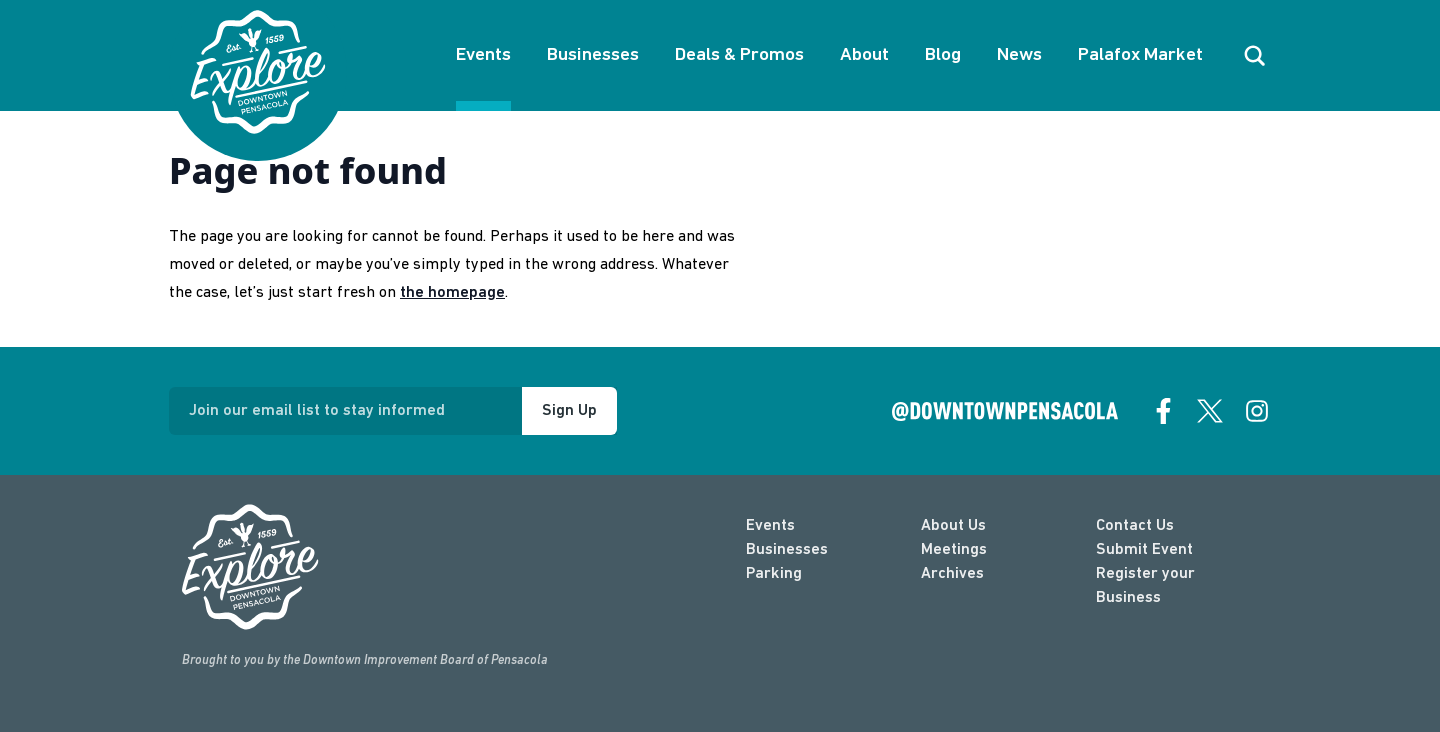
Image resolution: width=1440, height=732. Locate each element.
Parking (774, 574)
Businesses (593, 55)
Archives (952, 574)
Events (483, 55)
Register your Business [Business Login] (1145, 586)
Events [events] (770, 526)
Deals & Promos (739, 55)
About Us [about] (953, 526)
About (864, 55)
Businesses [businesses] (787, 550)
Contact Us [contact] (1135, 526)
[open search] (1255, 56)
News (1019, 55)
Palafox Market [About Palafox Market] (1140, 55)
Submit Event (1144, 550)
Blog (943, 55)
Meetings (954, 550)
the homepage (452, 293)
